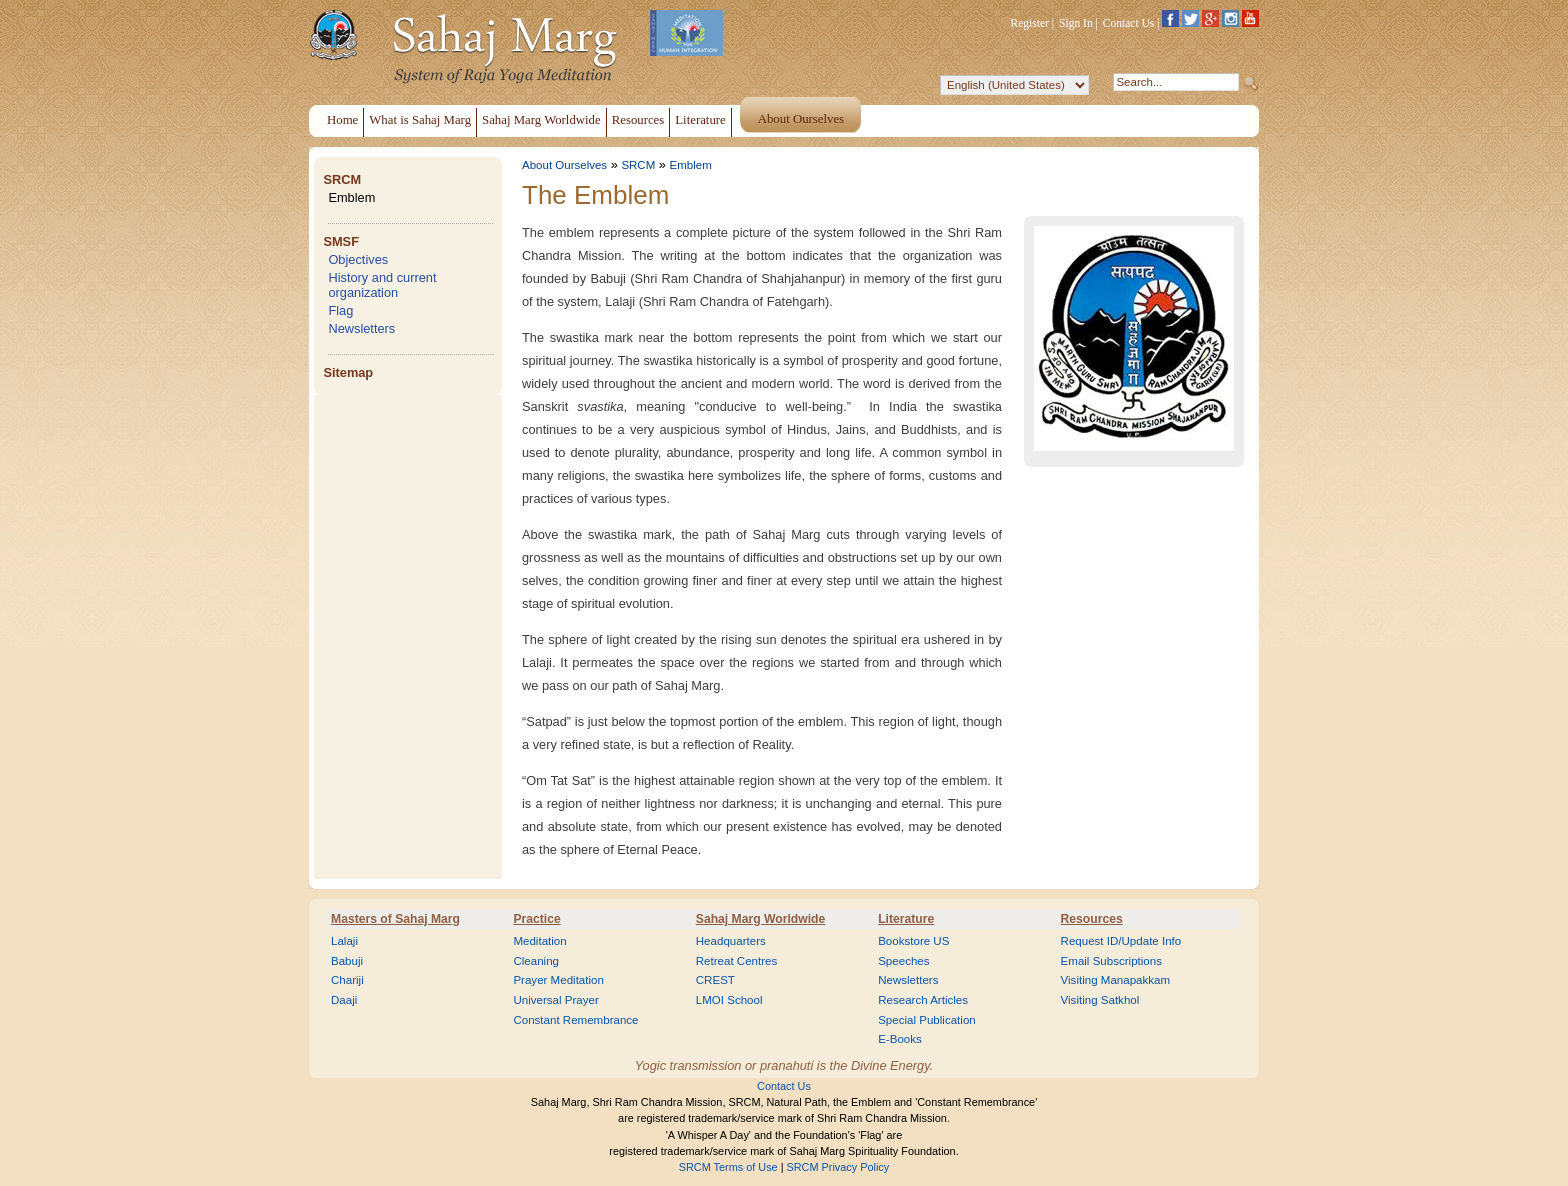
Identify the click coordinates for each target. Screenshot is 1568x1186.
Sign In (1076, 23)
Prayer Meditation (558, 980)
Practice (536, 919)
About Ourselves (564, 165)
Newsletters (361, 328)
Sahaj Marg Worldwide (760, 919)
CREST (715, 980)
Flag (340, 310)
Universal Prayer (555, 1000)
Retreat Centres (737, 961)
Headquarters (731, 941)
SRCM (342, 179)
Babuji (347, 961)
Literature (906, 919)
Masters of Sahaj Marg (395, 919)
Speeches (903, 961)
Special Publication (927, 1020)
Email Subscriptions (1111, 961)
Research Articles (923, 1000)
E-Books (900, 1039)
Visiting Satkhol (1100, 1000)
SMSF (341, 241)
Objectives (358, 259)
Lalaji (344, 941)
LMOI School (729, 1000)
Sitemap (348, 372)
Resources (1092, 919)
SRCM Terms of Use (728, 1167)
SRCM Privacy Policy (838, 1167)
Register (1030, 23)
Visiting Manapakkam (1116, 980)
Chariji (347, 980)
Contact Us (1129, 23)
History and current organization (382, 285)
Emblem (351, 197)
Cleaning (536, 961)
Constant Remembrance (575, 1020)
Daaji (344, 1000)
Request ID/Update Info (1121, 941)
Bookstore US (913, 941)
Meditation (539, 941)
